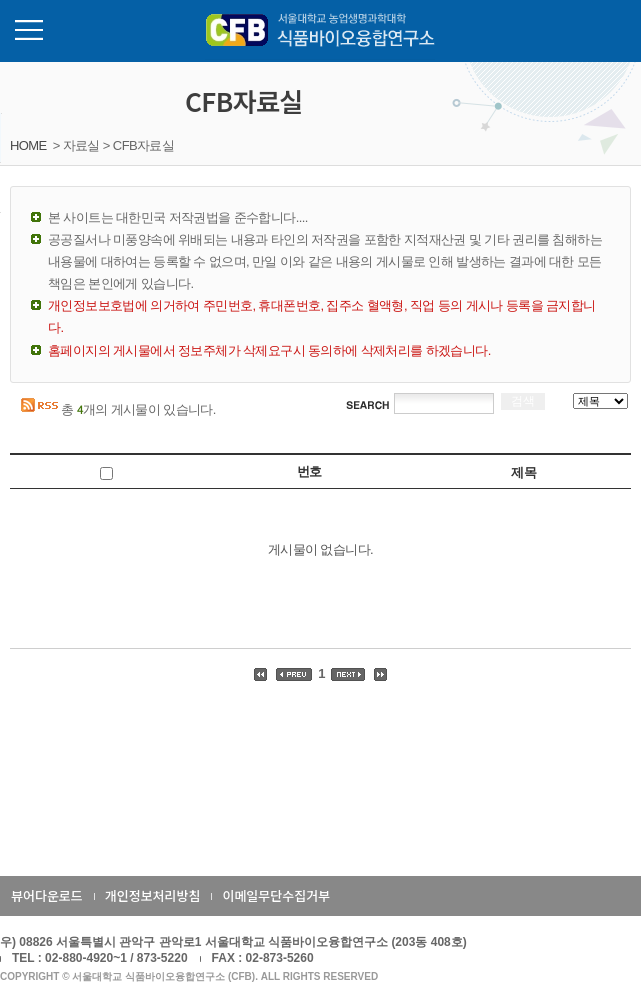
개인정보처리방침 (153, 895)
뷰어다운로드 (47, 895)
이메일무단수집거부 (276, 895)
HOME (28, 145)
